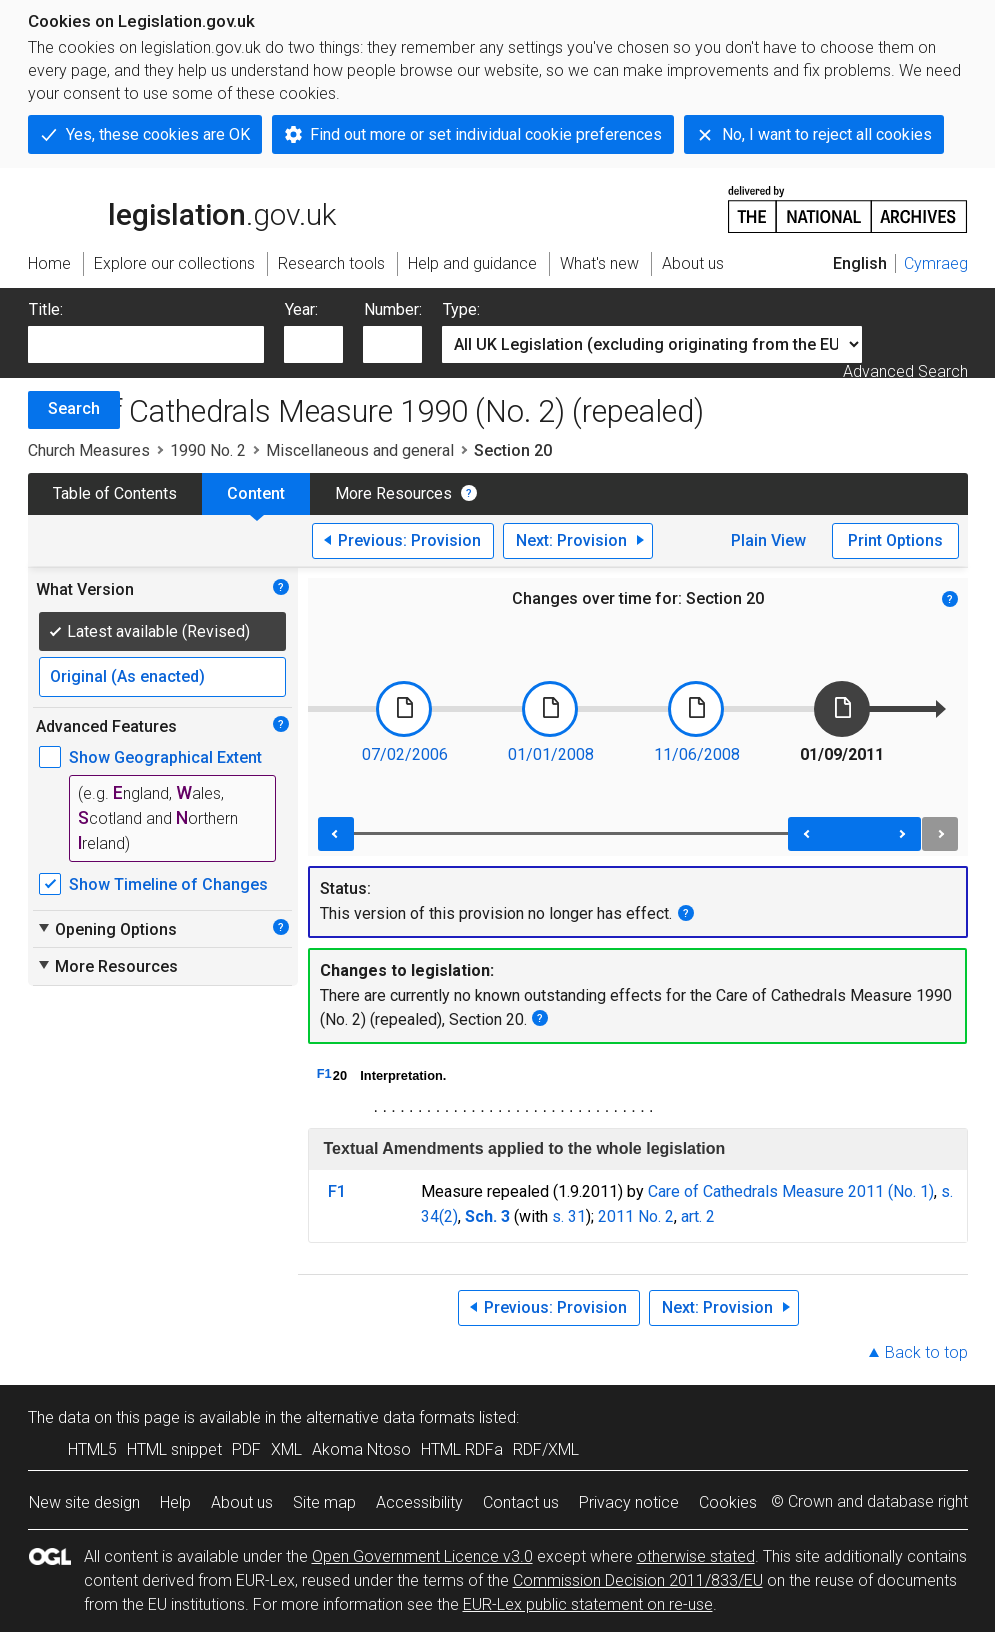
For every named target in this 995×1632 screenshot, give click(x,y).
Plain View (768, 540)
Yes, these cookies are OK (158, 134)
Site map (324, 1502)
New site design (84, 1502)
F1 (324, 1073)
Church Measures (89, 450)
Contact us (521, 1502)
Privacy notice (629, 1502)
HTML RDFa (462, 1449)
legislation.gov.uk (182, 208)
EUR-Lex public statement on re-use (588, 1604)
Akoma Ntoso (361, 1449)
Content (256, 493)
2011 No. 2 (636, 1216)
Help (175, 1502)
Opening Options (106, 929)
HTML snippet (174, 1449)
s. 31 (569, 1216)
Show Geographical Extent (165, 757)
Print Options (895, 540)
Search (74, 408)
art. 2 (698, 1216)
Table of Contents (115, 493)
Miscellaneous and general (360, 450)
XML (286, 1449)
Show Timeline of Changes (168, 884)
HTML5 (92, 1449)
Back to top (926, 1352)
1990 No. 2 (208, 450)
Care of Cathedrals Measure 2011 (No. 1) (791, 1191)
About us (242, 1502)
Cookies (728, 1502)
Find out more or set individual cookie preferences (486, 134)
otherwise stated (696, 1556)
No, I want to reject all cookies (827, 134)
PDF (246, 1449)
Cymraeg (936, 263)
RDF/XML (546, 1449)
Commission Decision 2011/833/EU (638, 1580)
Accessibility (419, 1502)
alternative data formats (390, 1417)
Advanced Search (905, 371)
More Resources (393, 493)
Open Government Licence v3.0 (422, 1556)
